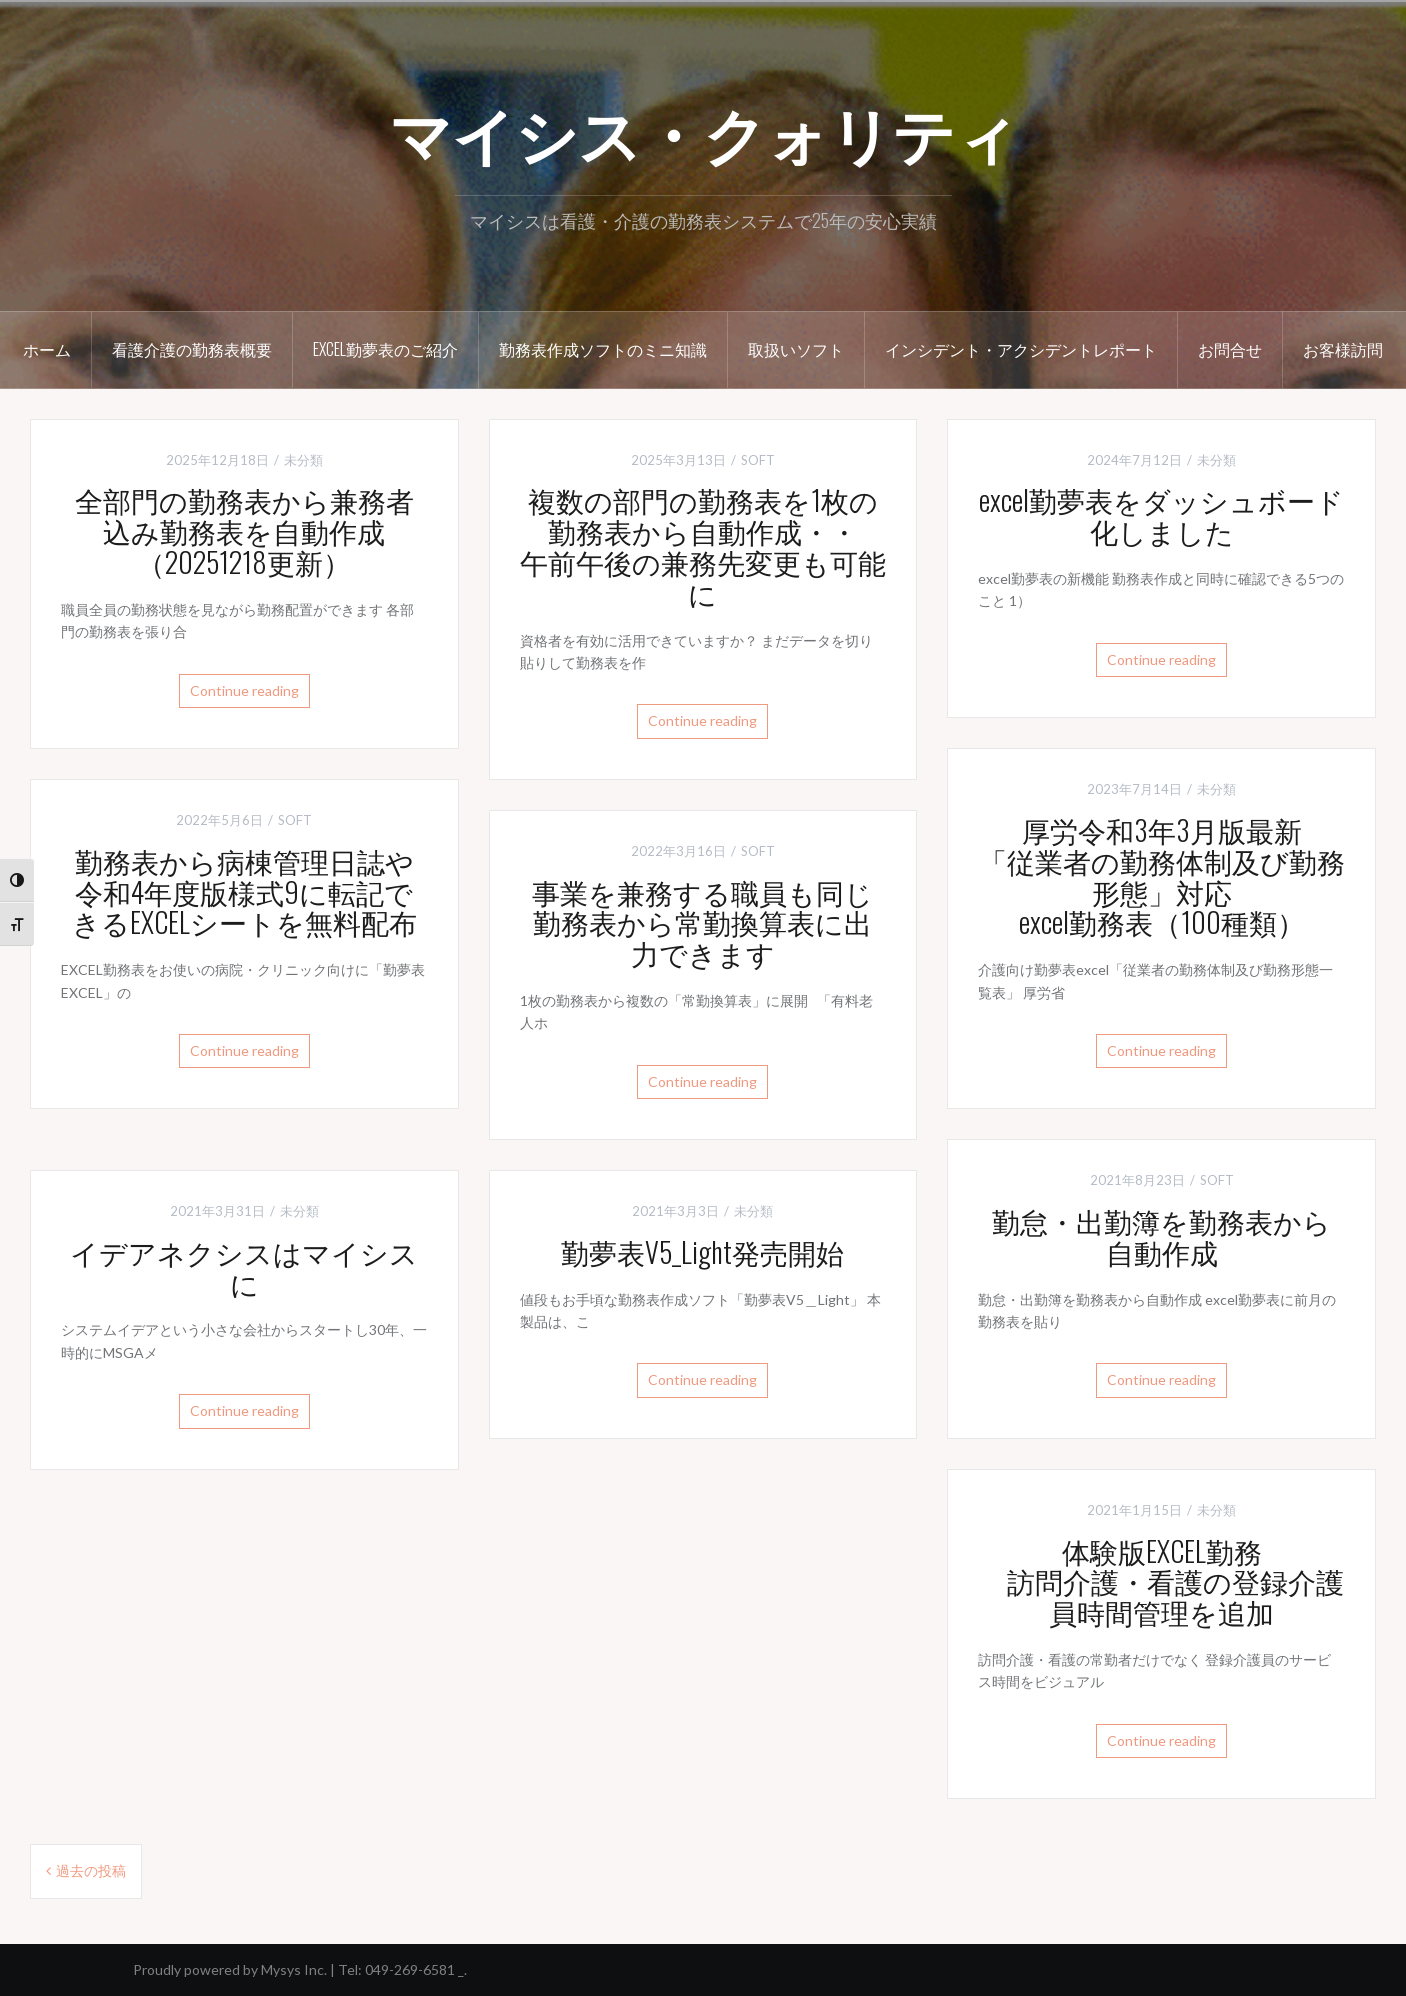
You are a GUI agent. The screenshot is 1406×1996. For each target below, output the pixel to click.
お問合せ (1230, 349)
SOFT (758, 460)
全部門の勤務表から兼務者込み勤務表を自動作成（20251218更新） (244, 530)
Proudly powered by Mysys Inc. (230, 1969)
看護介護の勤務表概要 (192, 349)
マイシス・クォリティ (703, 131)
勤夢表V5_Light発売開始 (702, 1251)
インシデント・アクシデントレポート (1021, 349)
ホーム (47, 349)
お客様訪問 (1343, 349)
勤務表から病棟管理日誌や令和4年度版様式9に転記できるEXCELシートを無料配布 (244, 891)
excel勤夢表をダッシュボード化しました (1161, 515)
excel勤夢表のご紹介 (385, 349)
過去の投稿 (91, 1870)
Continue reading (244, 690)
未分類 (303, 460)
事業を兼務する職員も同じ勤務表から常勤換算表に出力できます (702, 922)
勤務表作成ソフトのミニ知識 (603, 349)
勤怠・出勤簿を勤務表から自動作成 (1161, 1236)
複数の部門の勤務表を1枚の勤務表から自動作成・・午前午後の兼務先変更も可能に (703, 545)
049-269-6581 (410, 1969)
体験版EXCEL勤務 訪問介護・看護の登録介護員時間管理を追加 (1161, 1581)
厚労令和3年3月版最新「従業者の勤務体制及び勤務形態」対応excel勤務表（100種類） (1162, 875)
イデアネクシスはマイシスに (244, 1267)
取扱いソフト (796, 349)
